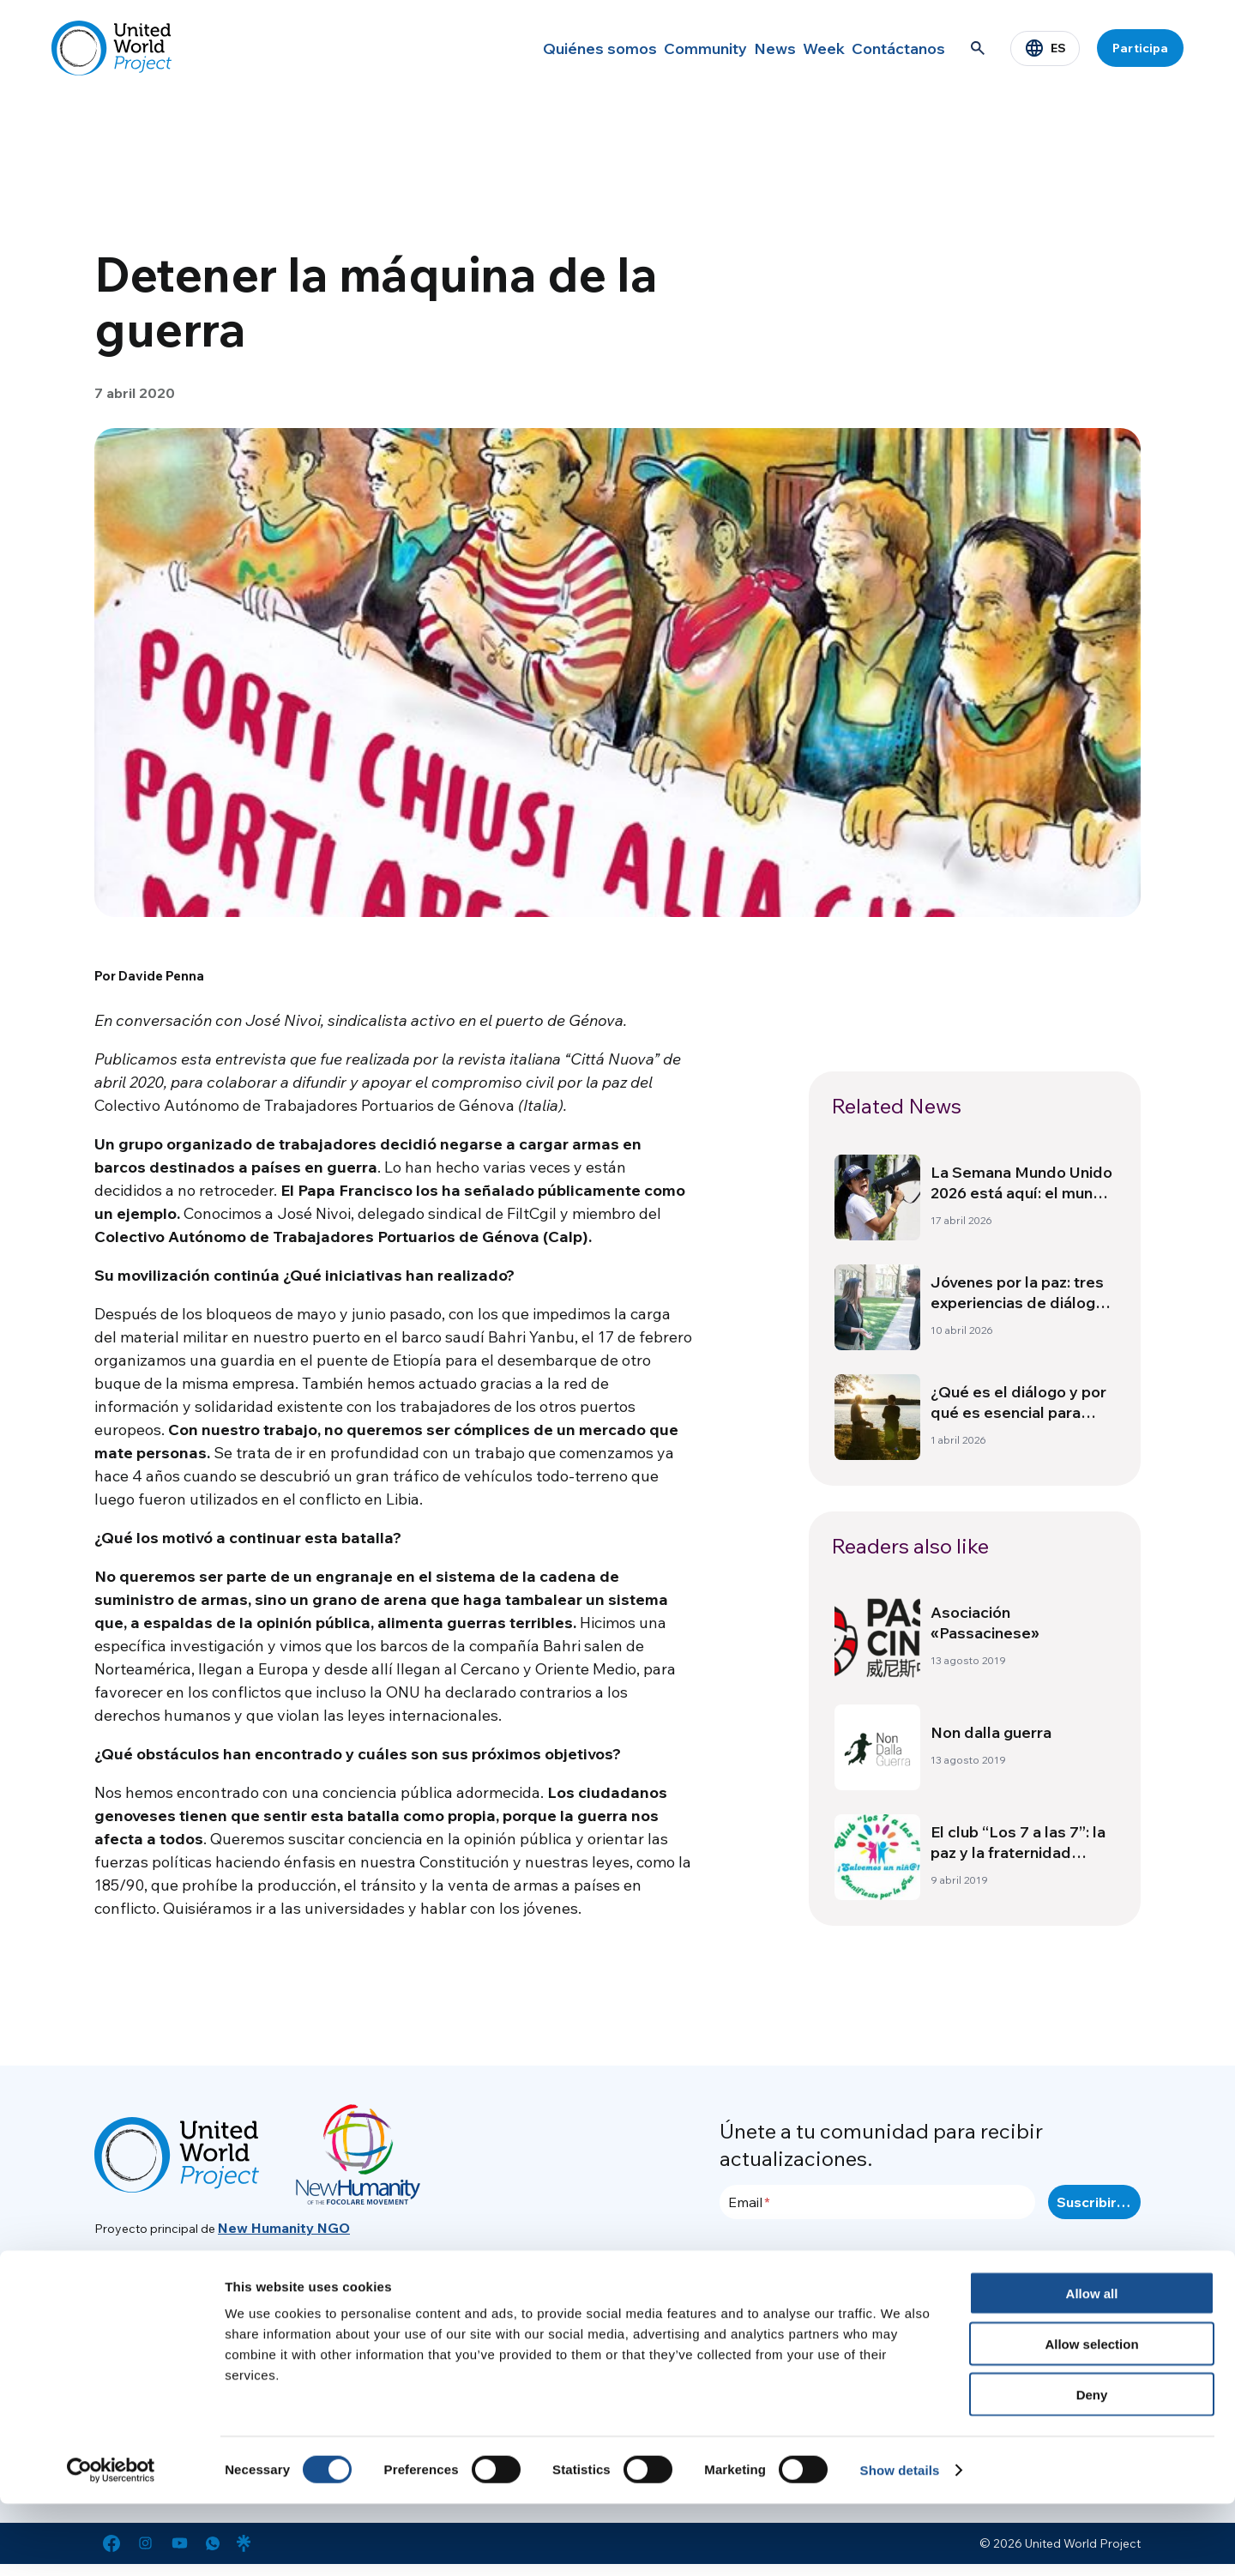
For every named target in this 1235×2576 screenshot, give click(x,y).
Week (802, 48)
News (735, 48)
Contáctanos (892, 48)
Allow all (1092, 2365)
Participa (1140, 48)
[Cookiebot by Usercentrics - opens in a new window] (111, 2542)
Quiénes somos (537, 48)
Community (651, 48)
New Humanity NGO (284, 2227)
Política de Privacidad (1007, 2319)
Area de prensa (988, 2290)
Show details (900, 2542)
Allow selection (1091, 2416)
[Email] (877, 2202)
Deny (1092, 2466)
